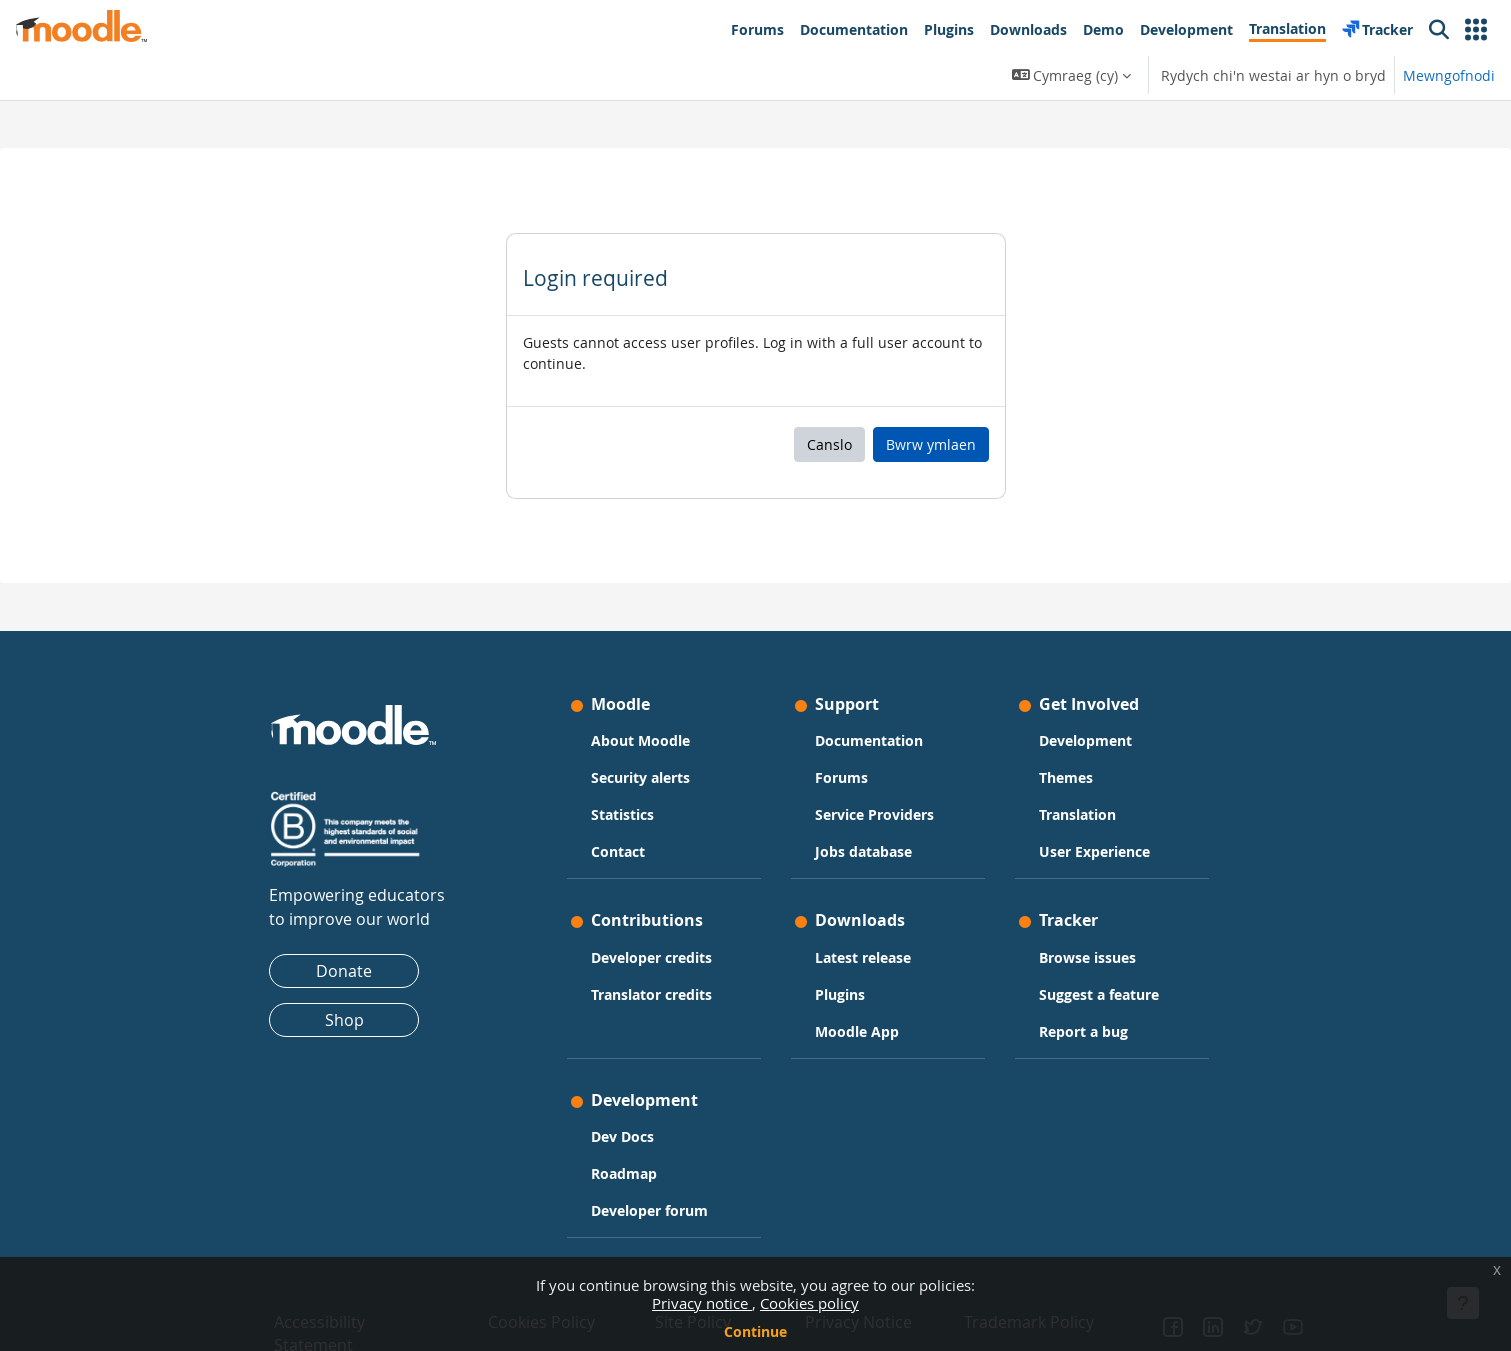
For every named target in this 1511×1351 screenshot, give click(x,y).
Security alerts (640, 777)
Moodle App (857, 1031)
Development (1085, 740)
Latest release (863, 957)
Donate (344, 971)
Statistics (622, 814)
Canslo (829, 444)
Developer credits (651, 957)
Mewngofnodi (1449, 75)
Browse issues (1087, 957)
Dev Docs (622, 1136)
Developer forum (649, 1210)
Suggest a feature (1099, 994)
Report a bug (1083, 1031)
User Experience (1094, 851)
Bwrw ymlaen (931, 444)
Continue (755, 1331)
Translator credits (651, 994)
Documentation (869, 740)
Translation (1077, 814)
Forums (841, 777)
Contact (618, 851)
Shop (344, 1020)
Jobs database (863, 851)
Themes (1066, 777)
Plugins (840, 994)
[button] (1476, 30)
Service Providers (874, 814)
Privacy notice (702, 1303)
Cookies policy (809, 1303)
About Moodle (640, 740)
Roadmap (624, 1173)
